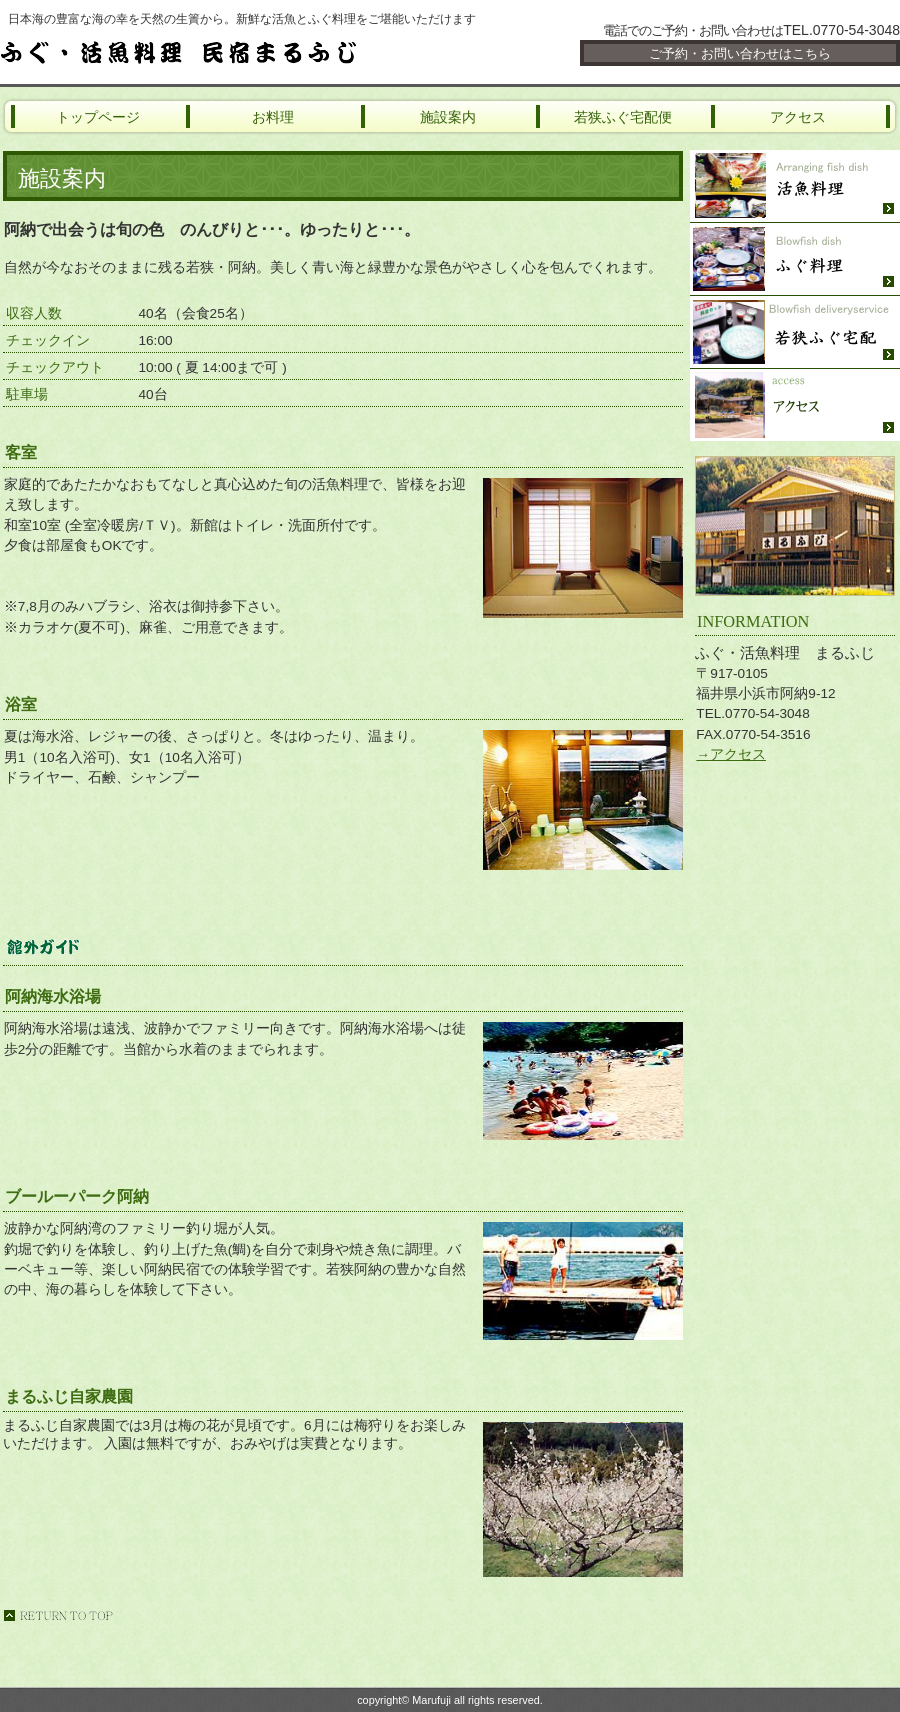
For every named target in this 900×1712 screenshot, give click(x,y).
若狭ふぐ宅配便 (795, 332)
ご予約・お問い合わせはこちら (740, 53)
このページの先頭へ (58, 1615)
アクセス (795, 405)
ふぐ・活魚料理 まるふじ (240, 52)
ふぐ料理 (795, 259)
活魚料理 (795, 186)
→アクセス (731, 754)
